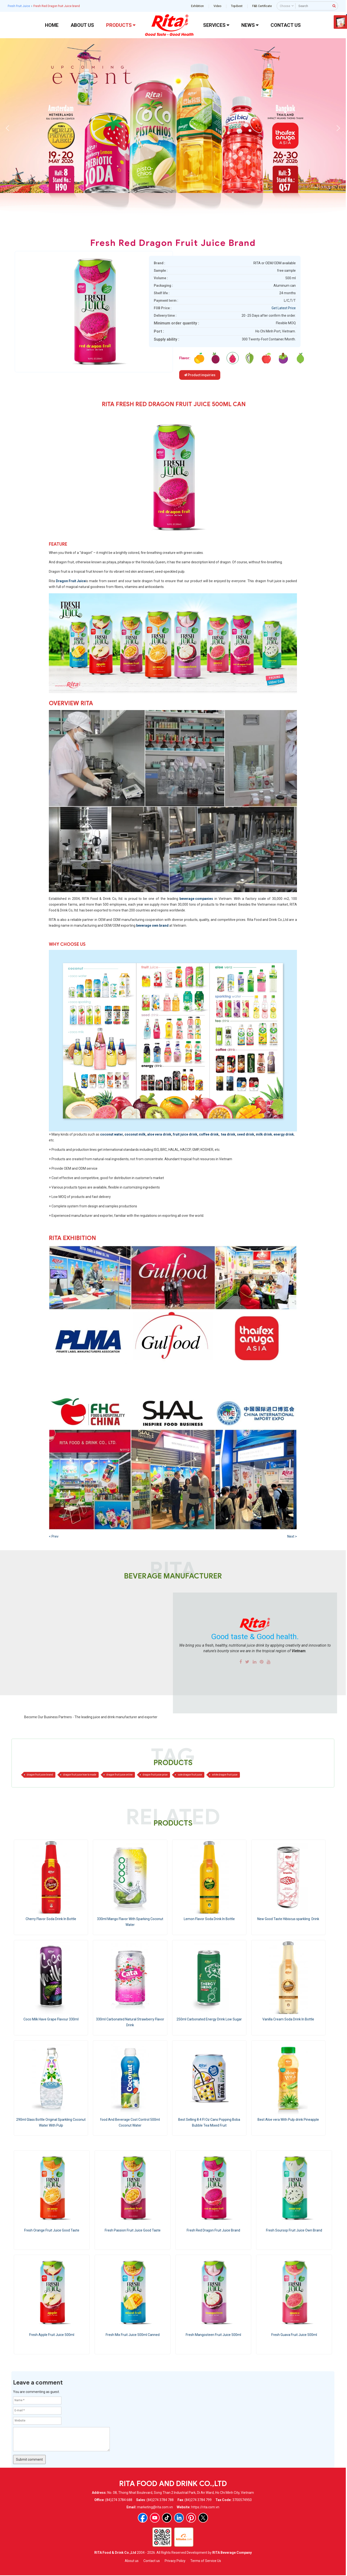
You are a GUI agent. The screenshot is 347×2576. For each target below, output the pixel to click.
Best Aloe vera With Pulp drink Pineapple (288, 2119)
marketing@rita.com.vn (155, 2507)
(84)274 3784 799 (198, 2500)
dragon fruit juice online (119, 1774)
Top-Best (237, 6)
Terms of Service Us (205, 2561)
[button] (7, 128)
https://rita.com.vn (205, 2507)
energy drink (283, 1134)
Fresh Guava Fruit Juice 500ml (294, 2335)
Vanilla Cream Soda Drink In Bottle (288, 2019)
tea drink (228, 1134)
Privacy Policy (175, 2561)
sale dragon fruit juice (190, 1774)
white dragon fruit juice (224, 1774)
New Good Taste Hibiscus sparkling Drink (288, 1919)
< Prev (54, 1536)
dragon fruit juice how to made (79, 1774)
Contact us (151, 2561)
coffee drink (209, 1134)
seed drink (245, 1134)
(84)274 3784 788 (160, 2500)
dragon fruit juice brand (40, 1774)
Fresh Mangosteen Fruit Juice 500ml (213, 2335)
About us (132, 2561)
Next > (292, 1536)
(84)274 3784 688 (118, 2500)
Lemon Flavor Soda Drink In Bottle (209, 1919)
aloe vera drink (159, 1134)
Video (217, 6)
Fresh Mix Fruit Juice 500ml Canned (133, 2335)
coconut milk (135, 1134)
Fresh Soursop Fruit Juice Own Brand (294, 2230)
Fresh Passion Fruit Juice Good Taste (133, 2230)
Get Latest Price (284, 308)
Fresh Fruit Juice (19, 6)
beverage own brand (152, 925)
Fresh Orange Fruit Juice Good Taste (51, 2230)
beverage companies (196, 899)
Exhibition (197, 6)
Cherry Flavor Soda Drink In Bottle (51, 1919)
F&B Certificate (262, 6)
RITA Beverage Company (232, 2552)
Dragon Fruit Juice (71, 581)
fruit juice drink (185, 1134)
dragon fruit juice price (155, 1774)
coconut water (111, 1134)
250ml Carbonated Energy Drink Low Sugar (209, 2019)
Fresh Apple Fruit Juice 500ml (51, 2335)
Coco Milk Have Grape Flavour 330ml (51, 2019)
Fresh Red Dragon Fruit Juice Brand (213, 2230)
